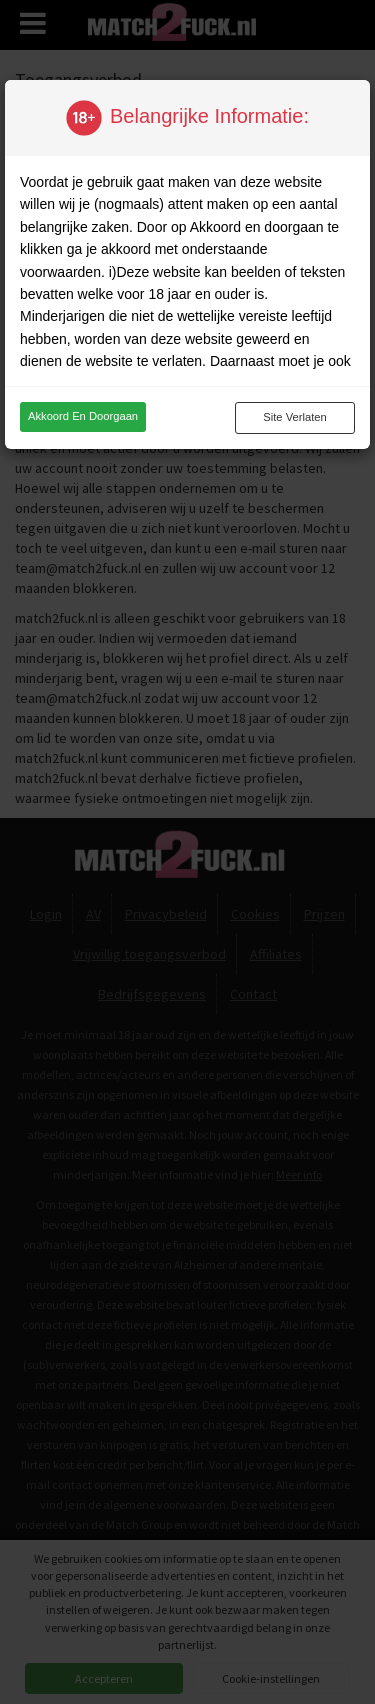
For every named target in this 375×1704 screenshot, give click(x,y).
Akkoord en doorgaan (83, 416)
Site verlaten (294, 417)
